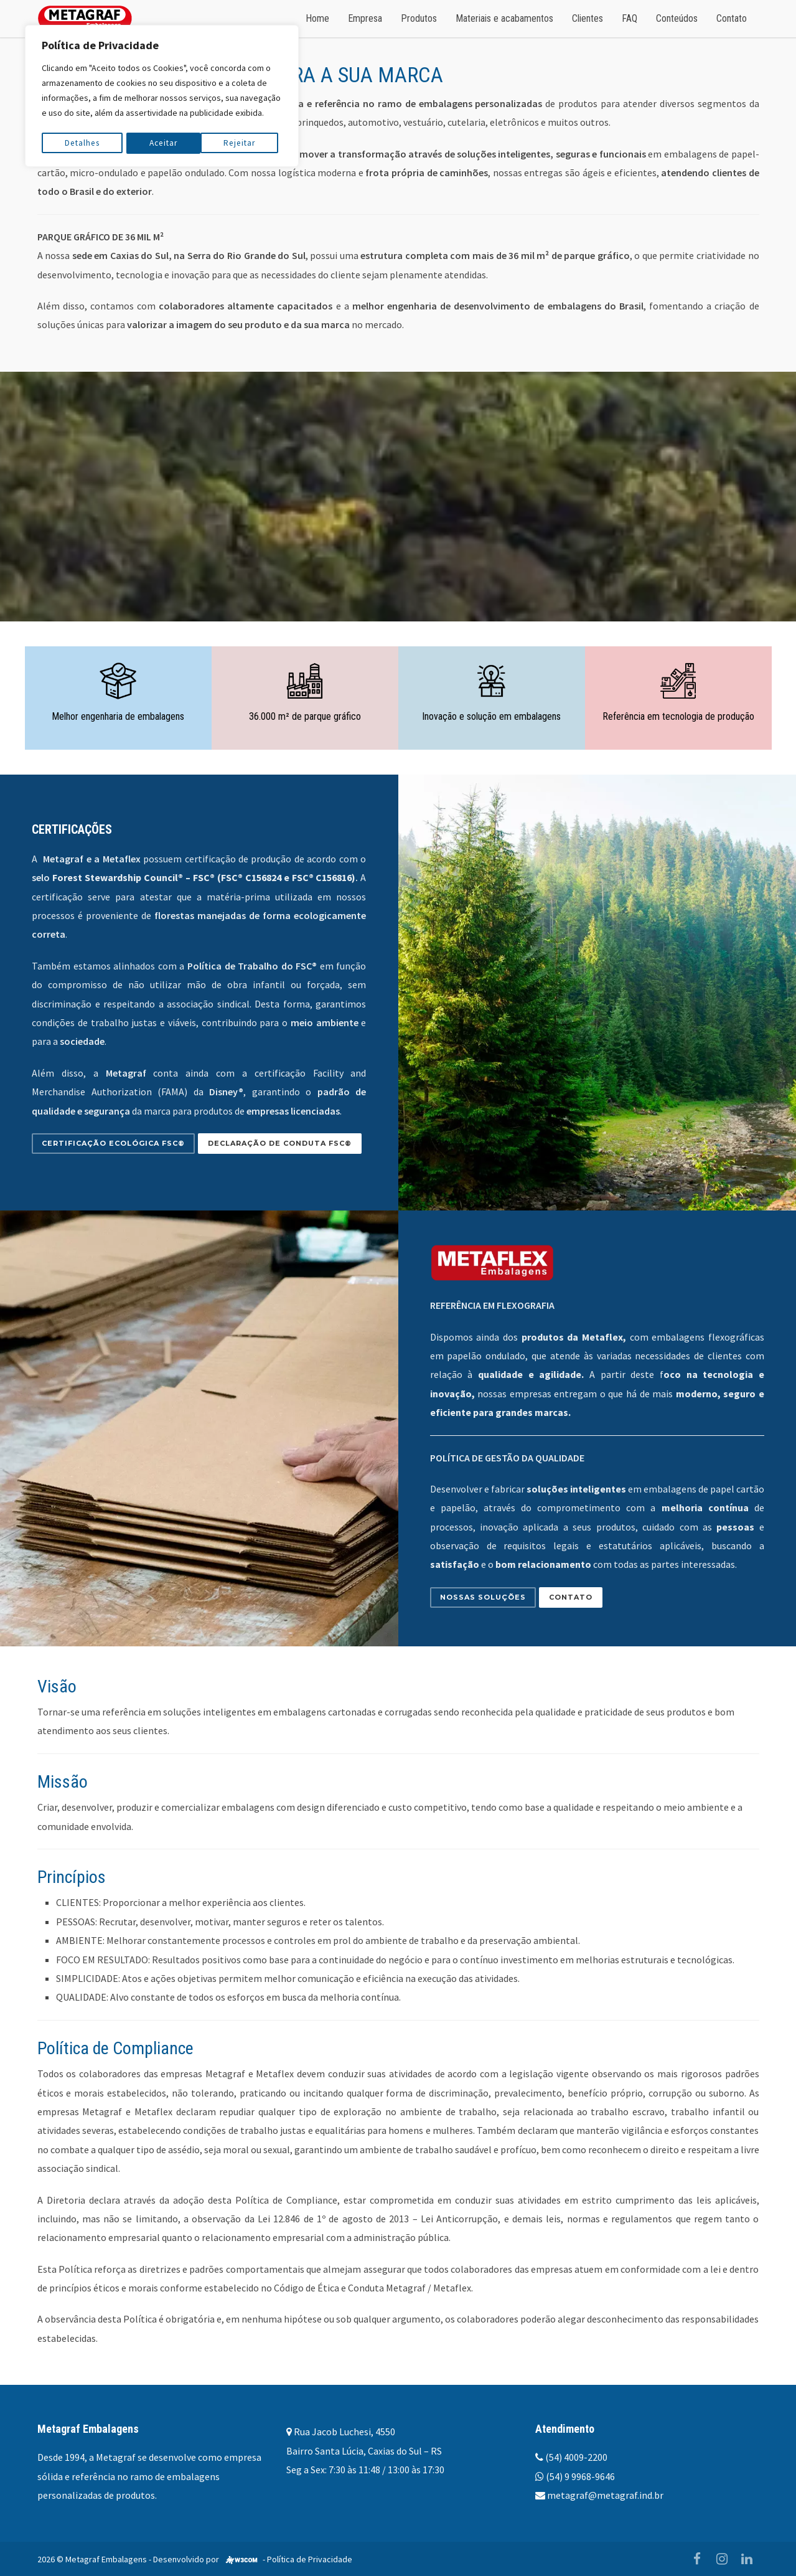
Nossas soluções (483, 1597)
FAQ (629, 18)
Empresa (365, 18)
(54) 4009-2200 (576, 2457)
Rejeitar (165, 140)
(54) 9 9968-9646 (580, 2476)
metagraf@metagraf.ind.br (605, 2495)
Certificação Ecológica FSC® (113, 1143)
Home (317, 18)
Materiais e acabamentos (504, 18)
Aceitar (245, 140)
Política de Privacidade (309, 2559)
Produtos (419, 18)
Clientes (587, 18)
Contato (731, 18)
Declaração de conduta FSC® (280, 1143)
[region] (162, 94)
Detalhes (82, 140)
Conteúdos (677, 18)
